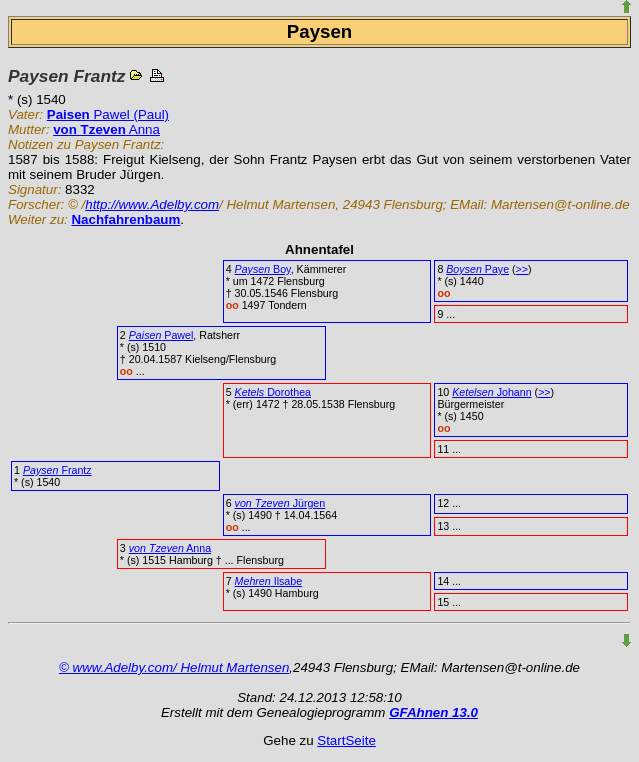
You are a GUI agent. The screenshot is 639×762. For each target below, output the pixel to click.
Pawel (161, 335)
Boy (263, 269)
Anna (106, 129)
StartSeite (346, 740)
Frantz (57, 470)
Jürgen (280, 503)
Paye (477, 269)
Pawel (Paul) (108, 114)
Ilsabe (269, 581)
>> (522, 269)
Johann (491, 392)
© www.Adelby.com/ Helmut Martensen (174, 667)
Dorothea (273, 392)
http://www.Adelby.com (152, 204)
